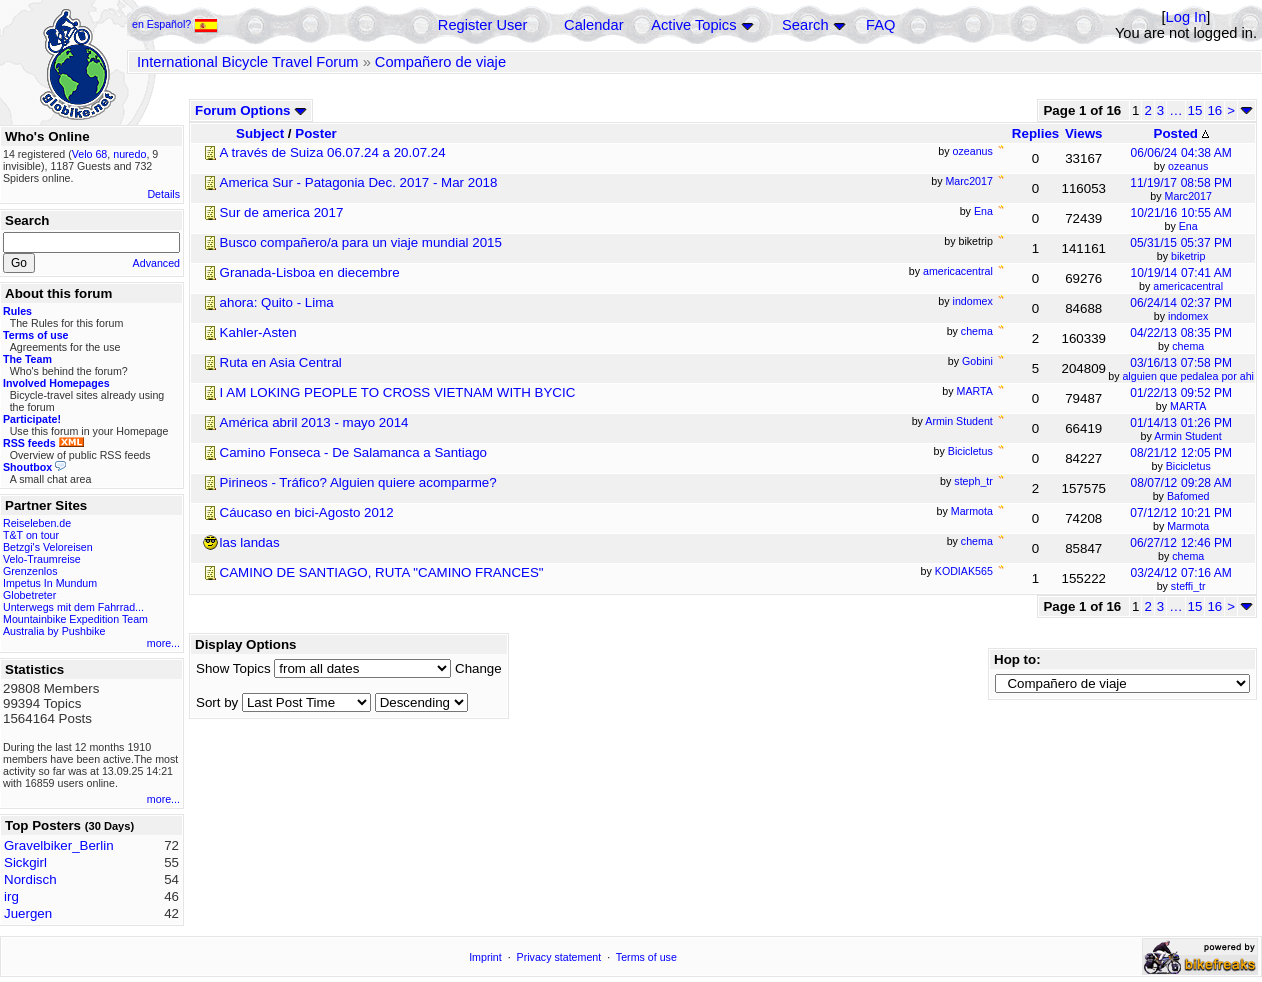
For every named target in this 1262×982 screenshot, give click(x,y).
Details (163, 194)
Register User (483, 25)
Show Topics (233, 668)
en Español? (175, 24)
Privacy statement (559, 957)
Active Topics (693, 25)
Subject (260, 133)
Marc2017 (1188, 196)
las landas (250, 542)
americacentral (1188, 286)
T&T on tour (31, 535)
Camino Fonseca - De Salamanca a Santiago (353, 452)
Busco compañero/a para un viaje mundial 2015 (361, 242)
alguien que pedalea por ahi (1188, 376)
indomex (1188, 316)
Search (805, 25)
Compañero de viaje (440, 62)
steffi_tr (1188, 586)
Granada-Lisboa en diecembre (310, 272)
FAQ (880, 25)
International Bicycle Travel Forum (248, 62)
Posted (1181, 133)
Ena (1188, 226)
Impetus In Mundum (50, 583)
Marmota (1188, 526)
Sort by (217, 702)
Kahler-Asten (258, 332)
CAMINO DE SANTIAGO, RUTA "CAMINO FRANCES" (382, 572)
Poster (315, 133)
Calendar (593, 25)
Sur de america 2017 (282, 212)
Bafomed (1188, 496)
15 (1195, 110)
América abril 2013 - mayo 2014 (314, 422)
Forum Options (251, 110)
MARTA (1188, 406)
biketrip (1188, 256)
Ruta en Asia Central (281, 362)
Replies (1035, 133)
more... (163, 643)
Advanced (156, 263)
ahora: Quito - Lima (277, 302)
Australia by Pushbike (54, 631)
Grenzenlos (30, 571)
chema (1188, 346)
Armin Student (1188, 436)
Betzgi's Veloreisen (48, 547)
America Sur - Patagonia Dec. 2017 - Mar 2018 (359, 182)
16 (1214, 110)
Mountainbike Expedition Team (75, 619)
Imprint (485, 957)
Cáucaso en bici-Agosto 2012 (307, 512)
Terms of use (646, 957)
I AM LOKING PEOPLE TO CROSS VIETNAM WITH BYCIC (398, 392)
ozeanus (1188, 166)
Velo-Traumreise (42, 559)
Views (1084, 133)
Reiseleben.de (37, 523)
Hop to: (1017, 659)
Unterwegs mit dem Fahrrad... (73, 607)
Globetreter (29, 595)
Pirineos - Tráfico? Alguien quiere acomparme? (358, 482)
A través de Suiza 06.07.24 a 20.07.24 (333, 152)
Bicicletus (1188, 466)
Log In (1186, 17)
